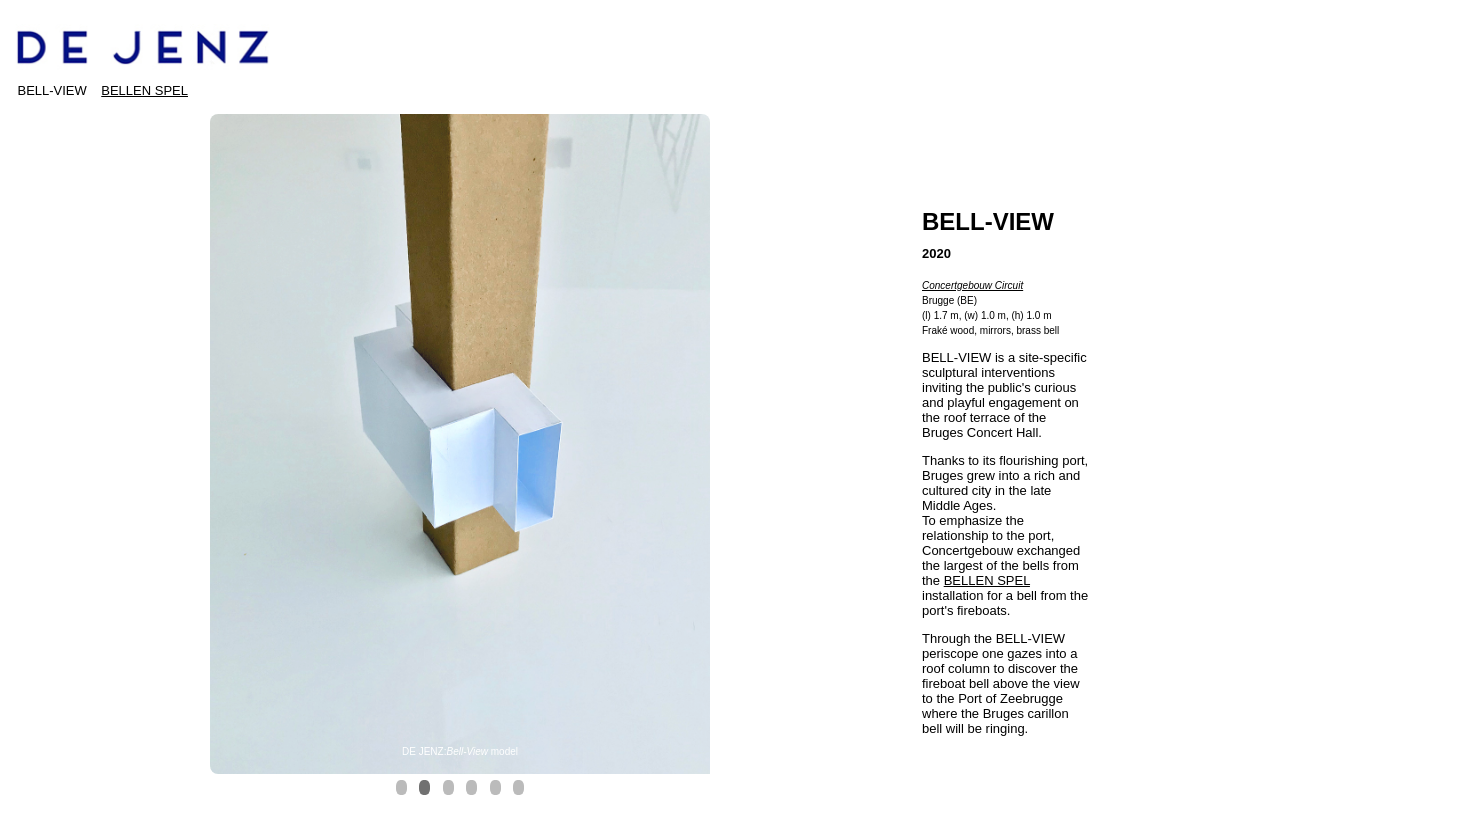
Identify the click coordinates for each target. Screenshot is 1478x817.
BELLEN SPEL (144, 90)
